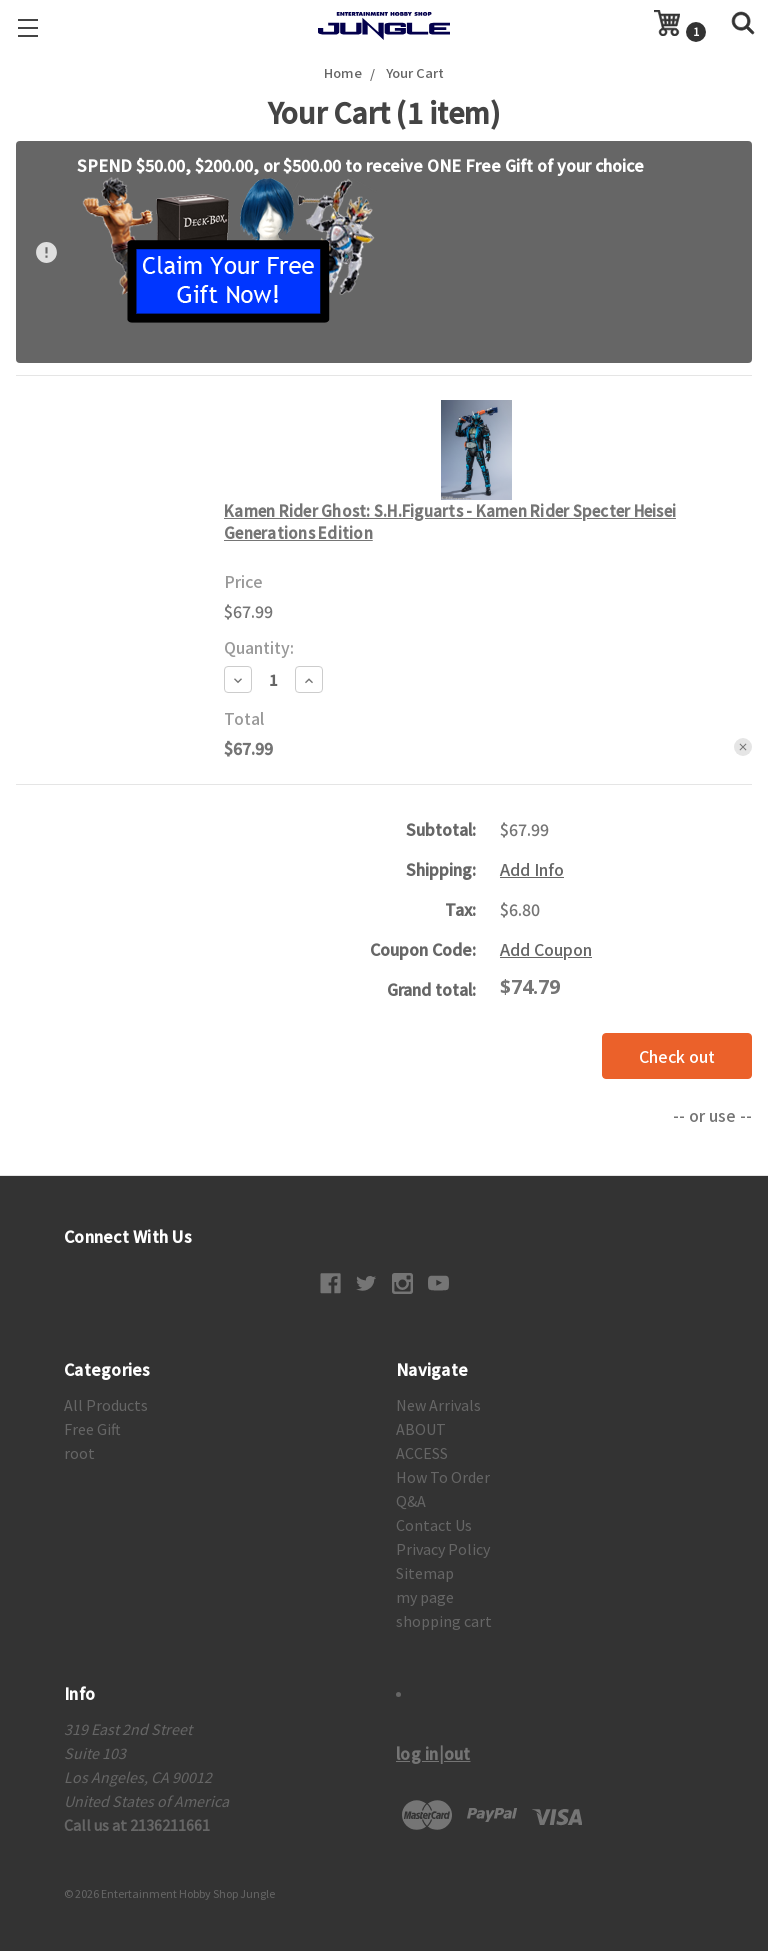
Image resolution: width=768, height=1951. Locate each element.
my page (425, 1597)
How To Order (443, 1477)
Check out (677, 1056)
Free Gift (92, 1429)
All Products (106, 1405)
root (79, 1453)
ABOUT (421, 1429)
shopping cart (444, 1621)
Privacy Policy (443, 1549)
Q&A (411, 1501)
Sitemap (425, 1573)
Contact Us (434, 1525)
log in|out (433, 1753)
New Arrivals (438, 1405)
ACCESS (422, 1453)
